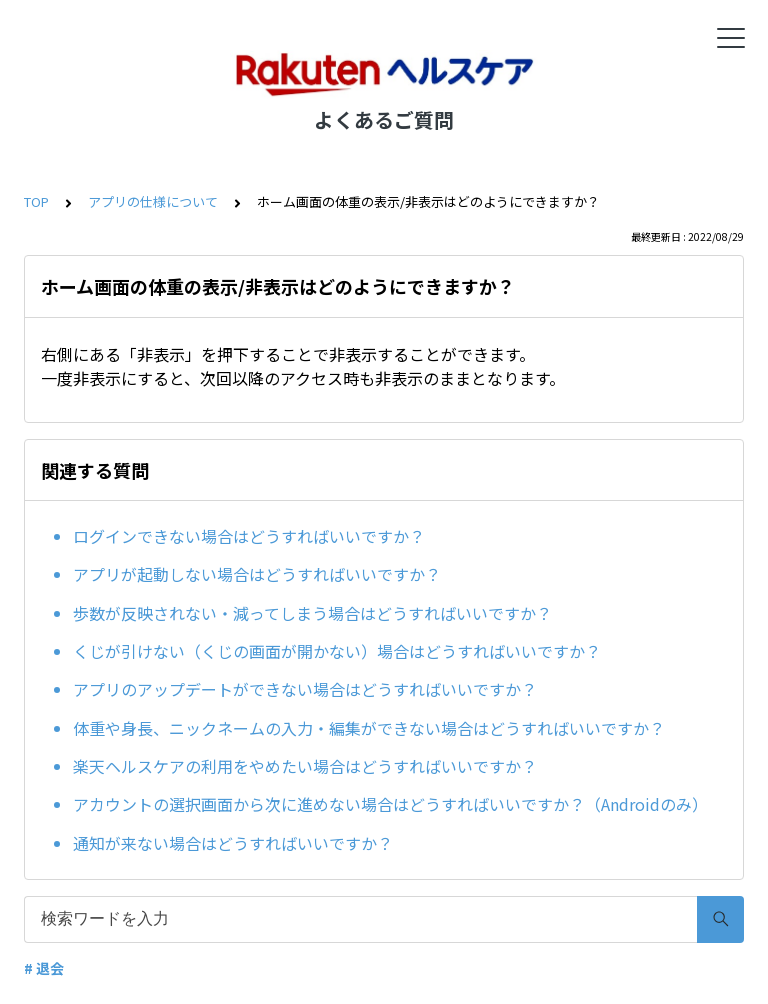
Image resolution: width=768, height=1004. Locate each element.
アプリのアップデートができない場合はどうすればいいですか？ (305, 689)
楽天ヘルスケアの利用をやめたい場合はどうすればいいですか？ (305, 766)
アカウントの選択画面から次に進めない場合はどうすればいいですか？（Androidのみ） (390, 804)
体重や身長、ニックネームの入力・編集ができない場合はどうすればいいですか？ (369, 728)
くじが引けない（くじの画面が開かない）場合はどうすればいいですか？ (337, 651)
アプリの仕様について (153, 201)
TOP (36, 201)
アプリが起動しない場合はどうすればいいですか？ (257, 574)
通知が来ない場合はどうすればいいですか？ (233, 843)
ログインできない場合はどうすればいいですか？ (249, 536)
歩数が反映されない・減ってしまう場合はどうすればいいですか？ (312, 613)
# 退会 (44, 968)
